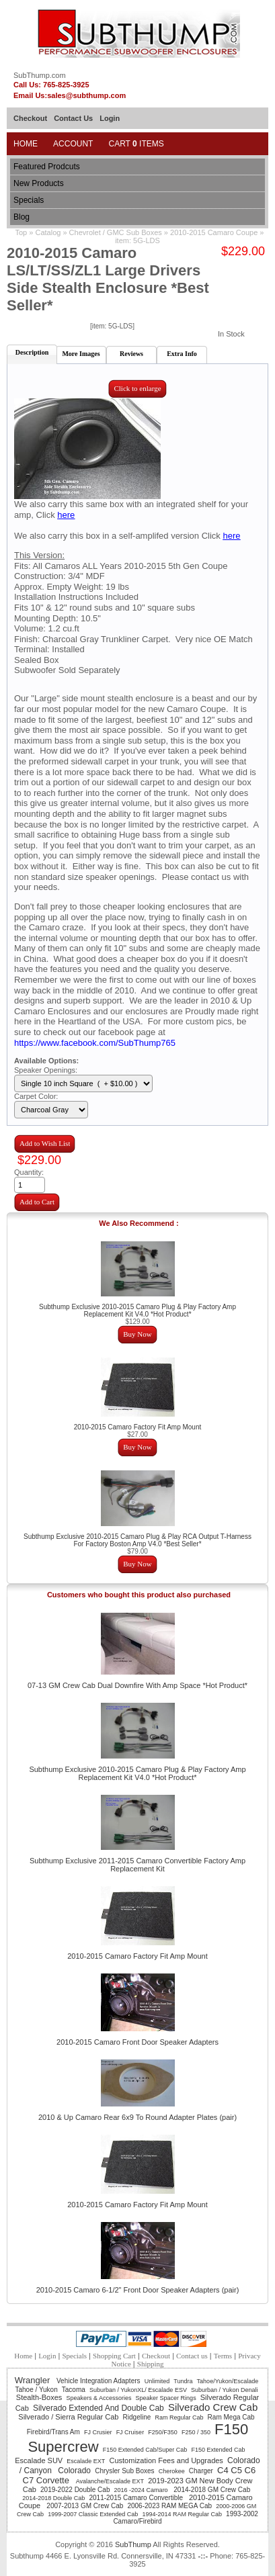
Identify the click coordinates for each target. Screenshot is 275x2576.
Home (25, 143)
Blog (21, 217)
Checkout (30, 118)
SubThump (133, 2544)
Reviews (131, 353)
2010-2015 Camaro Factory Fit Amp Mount (138, 1427)
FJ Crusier (98, 2432)
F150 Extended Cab (218, 2449)
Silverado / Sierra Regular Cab (68, 2417)
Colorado (74, 2470)
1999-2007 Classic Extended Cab (93, 2514)
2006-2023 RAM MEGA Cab (169, 2506)
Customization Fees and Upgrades (166, 2460)
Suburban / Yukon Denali (224, 2390)
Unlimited (157, 2381)
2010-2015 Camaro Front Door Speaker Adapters (137, 2042)
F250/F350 (163, 2432)
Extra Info (182, 353)
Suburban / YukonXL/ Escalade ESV (138, 2390)
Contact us (192, 2356)
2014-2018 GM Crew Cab (211, 2489)
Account (73, 143)
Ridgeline (137, 2417)
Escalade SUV (39, 2460)
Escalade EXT (86, 2461)
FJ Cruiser (130, 2432)
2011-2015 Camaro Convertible (136, 2497)
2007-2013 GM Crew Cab (84, 2506)
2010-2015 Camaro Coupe (215, 232)
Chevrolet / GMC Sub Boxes (115, 232)
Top (21, 232)
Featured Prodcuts (46, 166)
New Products (38, 183)
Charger (201, 2471)
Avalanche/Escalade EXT (110, 2481)
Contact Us (73, 118)
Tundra (182, 2381)
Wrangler (33, 2380)
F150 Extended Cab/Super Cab (145, 2449)
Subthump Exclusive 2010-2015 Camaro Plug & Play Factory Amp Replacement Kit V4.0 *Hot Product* (137, 1310)
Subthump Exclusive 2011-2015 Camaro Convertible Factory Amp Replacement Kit (137, 1865)
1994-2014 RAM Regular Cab (182, 2514)
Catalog (48, 232)
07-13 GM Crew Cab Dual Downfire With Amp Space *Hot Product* (137, 1685)
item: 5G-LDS (137, 240)
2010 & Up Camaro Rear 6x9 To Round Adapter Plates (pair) (137, 2117)
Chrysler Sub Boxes (124, 2471)
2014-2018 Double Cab (53, 2498)
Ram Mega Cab (231, 2417)
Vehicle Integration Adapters (98, 2381)
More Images (81, 353)
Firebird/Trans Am (53, 2432)
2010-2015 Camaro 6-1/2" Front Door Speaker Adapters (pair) (137, 2290)
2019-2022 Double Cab (75, 2489)
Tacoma (73, 2389)
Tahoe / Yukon (36, 2389)
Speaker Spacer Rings (166, 2398)
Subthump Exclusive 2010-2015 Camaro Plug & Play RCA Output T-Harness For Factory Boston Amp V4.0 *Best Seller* (137, 1540)
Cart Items (135, 143)
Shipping (150, 2364)
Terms (223, 2356)
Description (31, 352)
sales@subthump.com (86, 95)
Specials (28, 200)
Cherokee (172, 2471)
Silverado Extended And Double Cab (98, 2408)
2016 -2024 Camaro (142, 2490)
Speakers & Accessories (98, 2398)
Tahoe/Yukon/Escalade (228, 2381)
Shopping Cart (114, 2356)
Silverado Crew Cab (213, 2407)
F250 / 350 (196, 2432)
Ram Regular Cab (179, 2417)
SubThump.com (39, 75)
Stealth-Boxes (39, 2397)
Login (110, 118)
